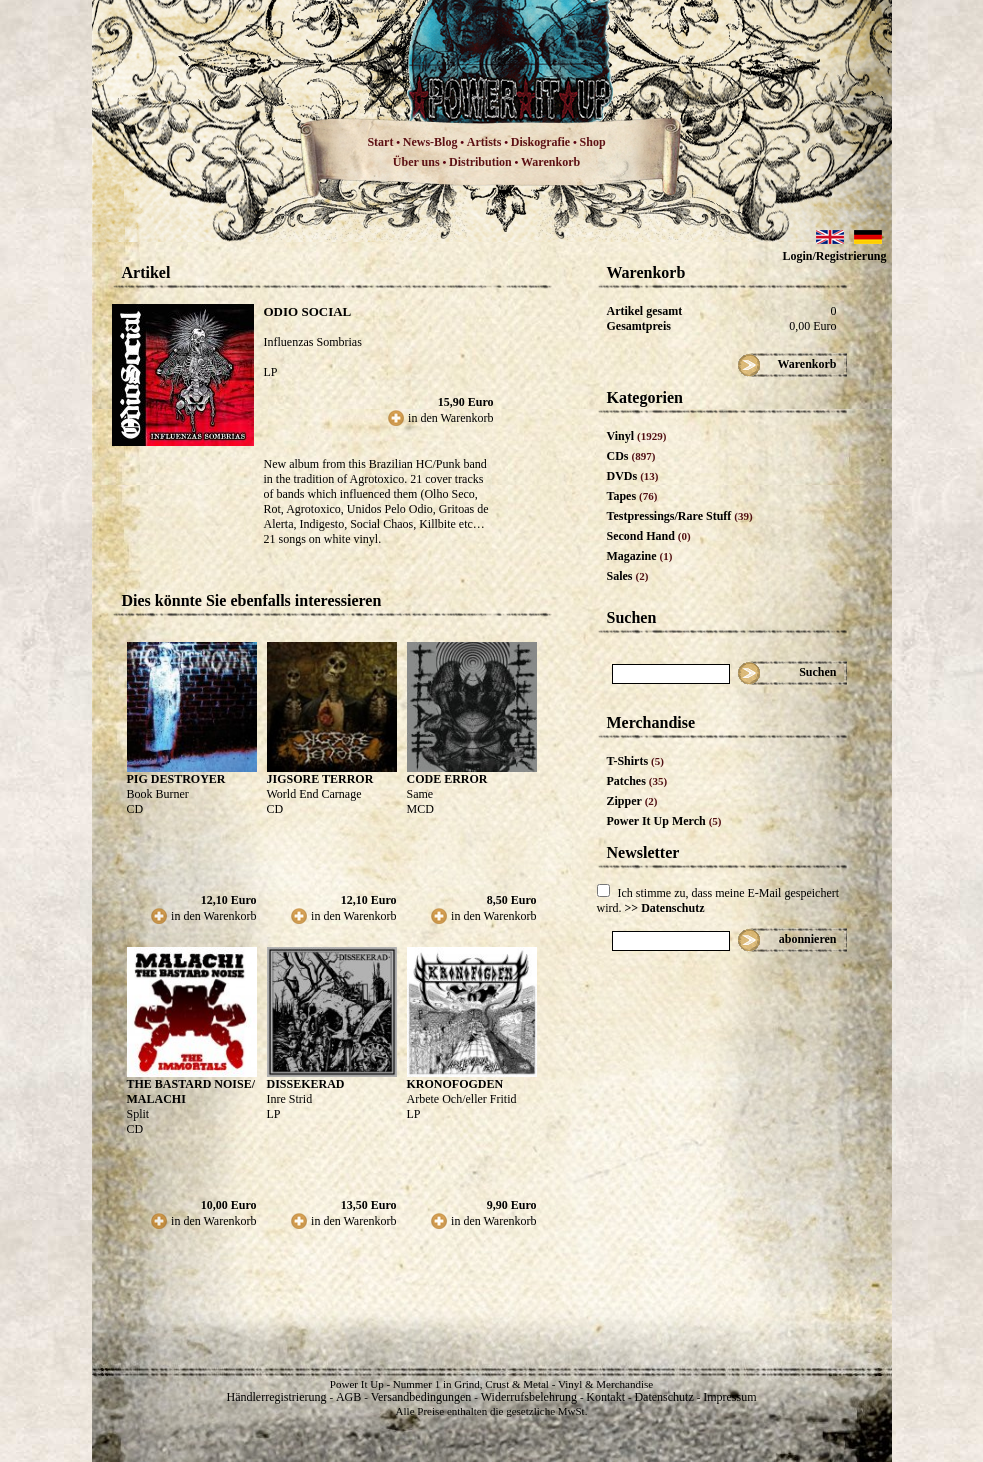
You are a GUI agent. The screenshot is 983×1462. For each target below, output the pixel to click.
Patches (637, 781)
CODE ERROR (447, 779)
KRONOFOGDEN (455, 1084)
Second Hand (649, 536)
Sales (628, 576)
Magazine (640, 556)
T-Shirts (635, 761)
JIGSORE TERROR (320, 779)
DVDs (633, 476)
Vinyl (637, 436)
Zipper (632, 801)
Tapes (632, 496)
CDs (631, 456)
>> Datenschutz (665, 908)
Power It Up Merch (664, 821)
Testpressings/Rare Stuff (680, 516)
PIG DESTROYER (176, 779)
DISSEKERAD (306, 1084)
